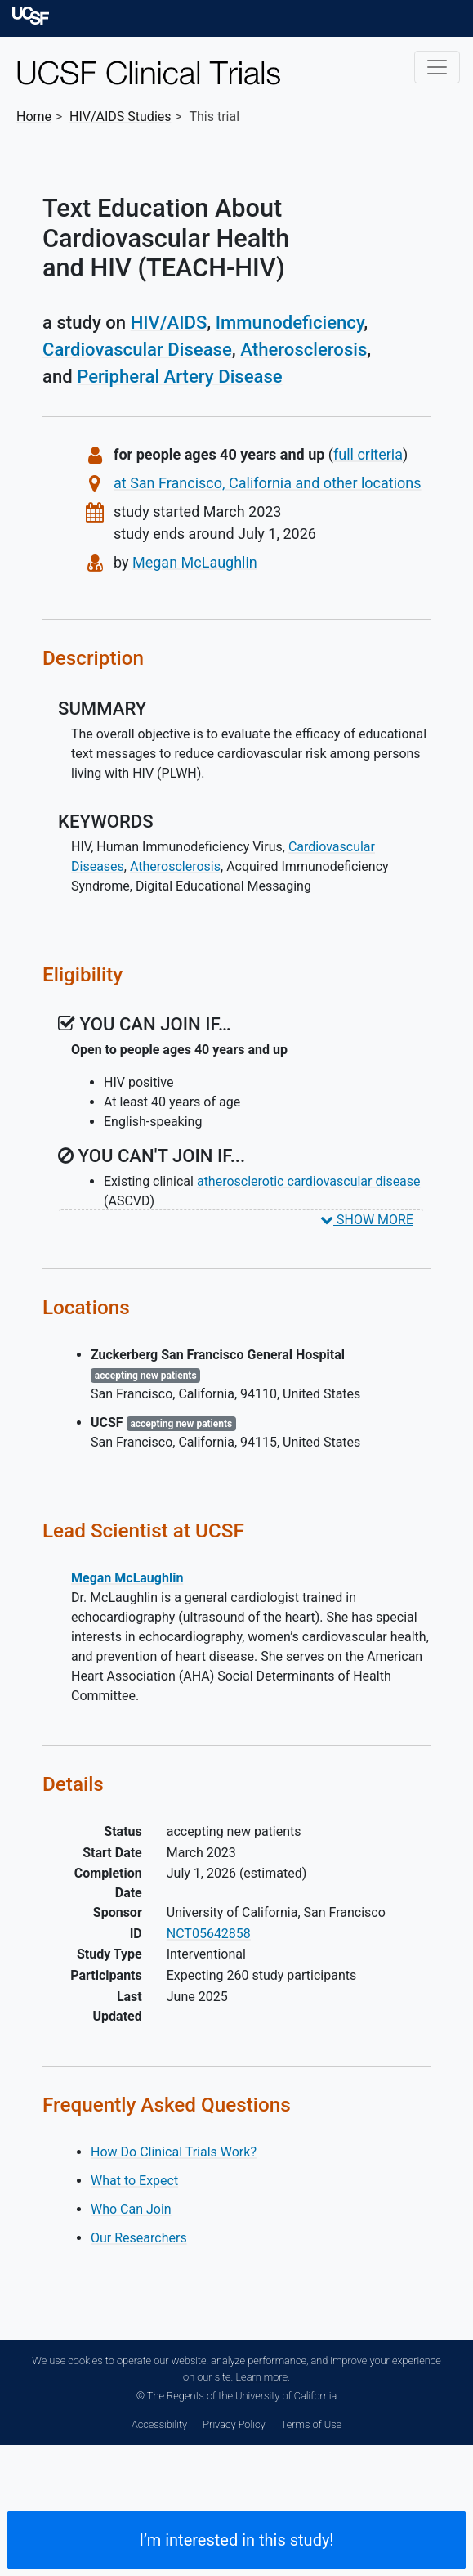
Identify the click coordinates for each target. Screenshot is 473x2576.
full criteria (368, 454)
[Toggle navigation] (437, 67)
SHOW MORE (366, 1219)
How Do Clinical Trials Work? (174, 2152)
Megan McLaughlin (194, 562)
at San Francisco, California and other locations (268, 482)
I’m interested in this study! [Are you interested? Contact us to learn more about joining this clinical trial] (236, 2540)
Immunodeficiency (290, 322)
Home (33, 116)
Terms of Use (311, 2424)
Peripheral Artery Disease (179, 376)
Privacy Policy (234, 2424)
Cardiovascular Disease (137, 349)
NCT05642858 (209, 1933)
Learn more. (262, 2377)
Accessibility (159, 2424)
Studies (120, 116)
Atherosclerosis (303, 349)
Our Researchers (139, 2238)
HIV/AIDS (169, 322)
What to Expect (134, 2180)
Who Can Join (131, 2209)
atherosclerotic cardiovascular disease (309, 1181)
